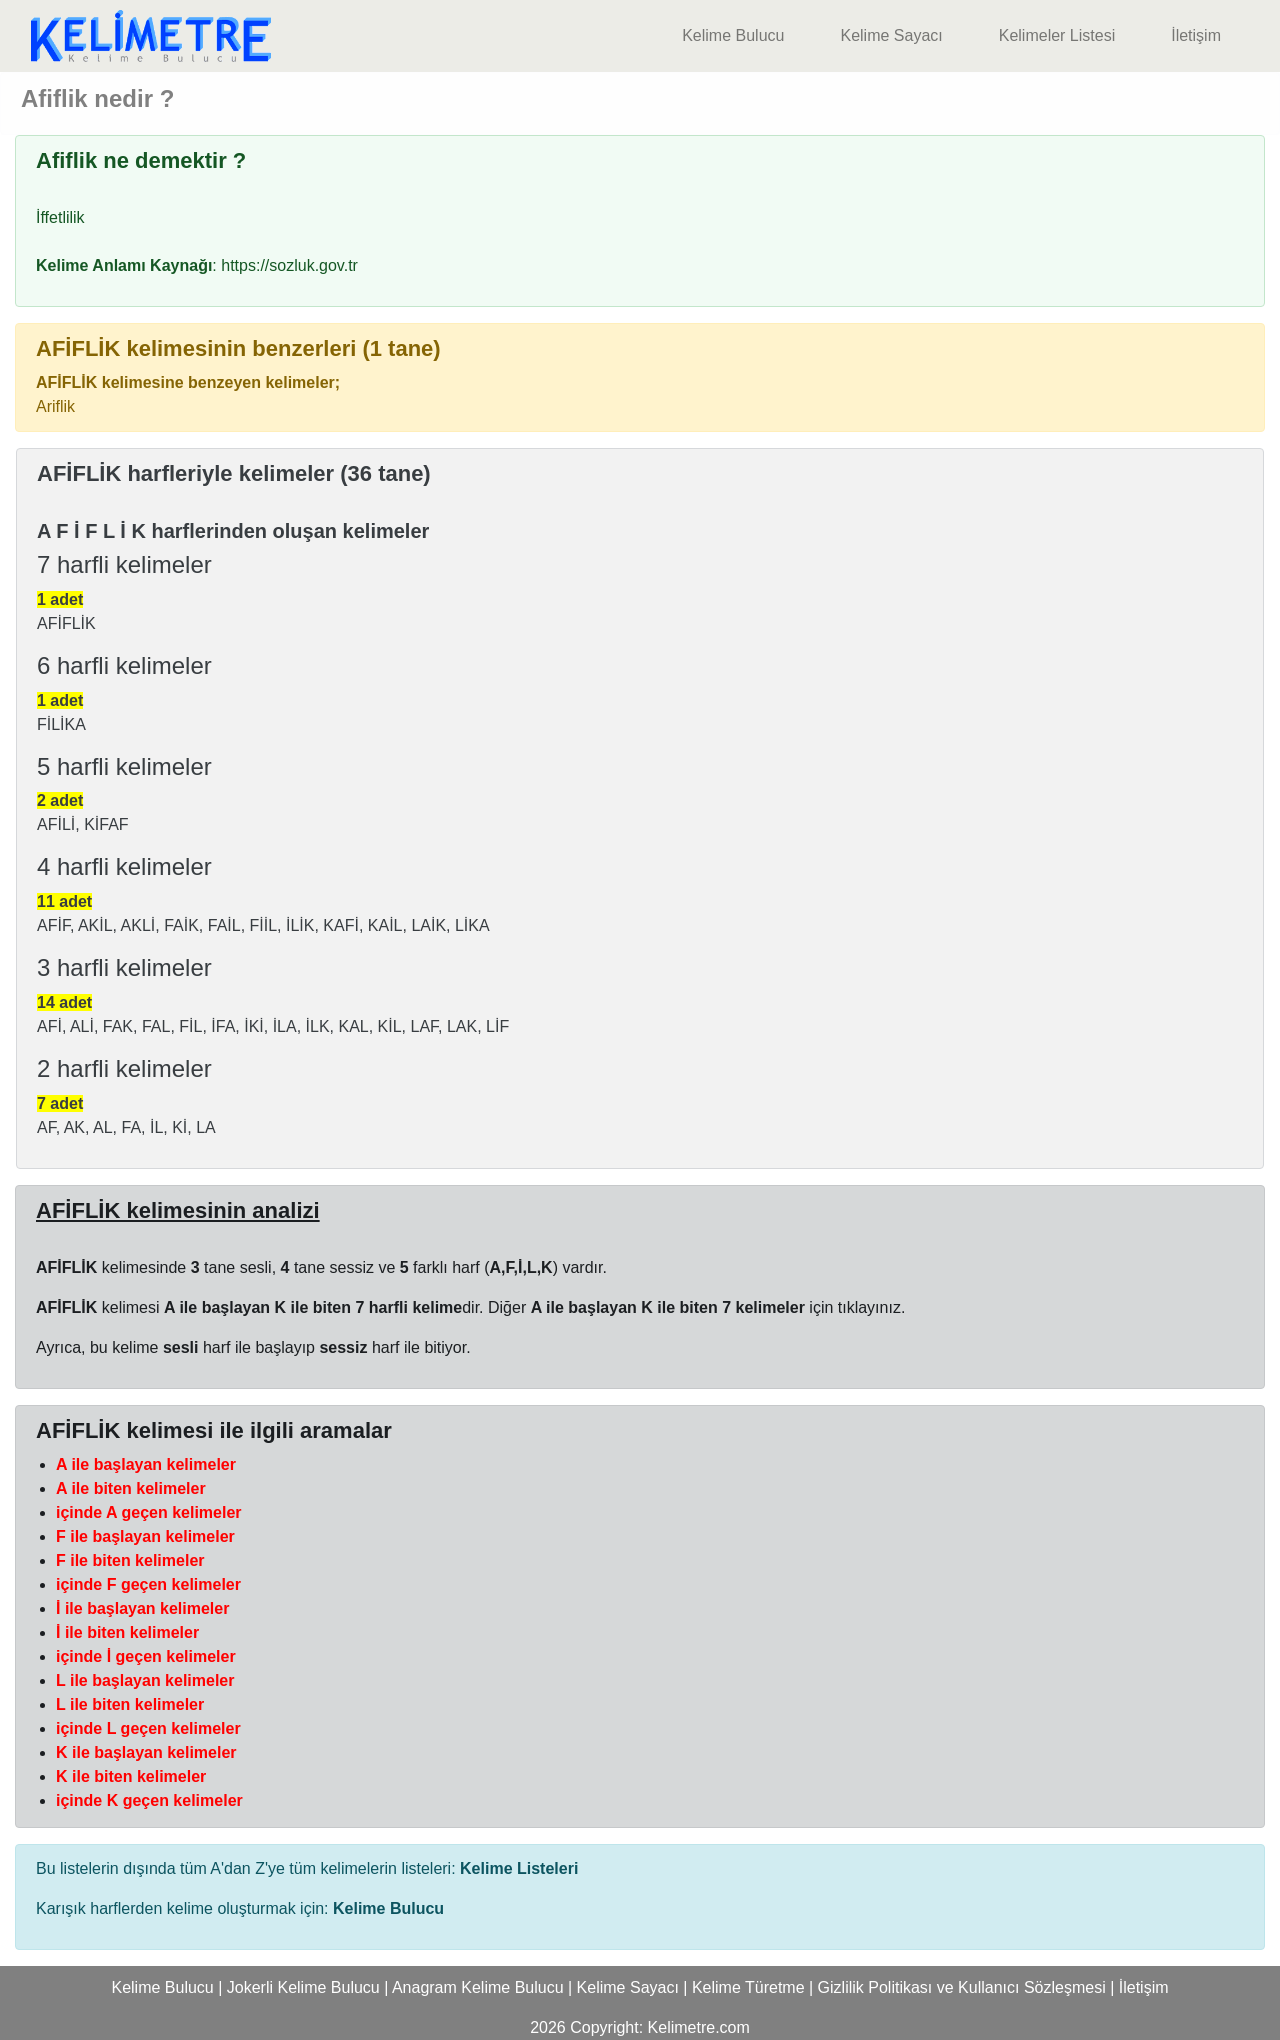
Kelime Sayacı (891, 35)
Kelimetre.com (699, 2027)
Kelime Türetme (748, 1987)
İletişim (1196, 35)
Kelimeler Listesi (1057, 35)
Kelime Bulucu (733, 35)
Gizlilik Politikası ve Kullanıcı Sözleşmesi (962, 1987)
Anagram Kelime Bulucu (478, 1987)
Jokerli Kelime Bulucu (303, 1987)
